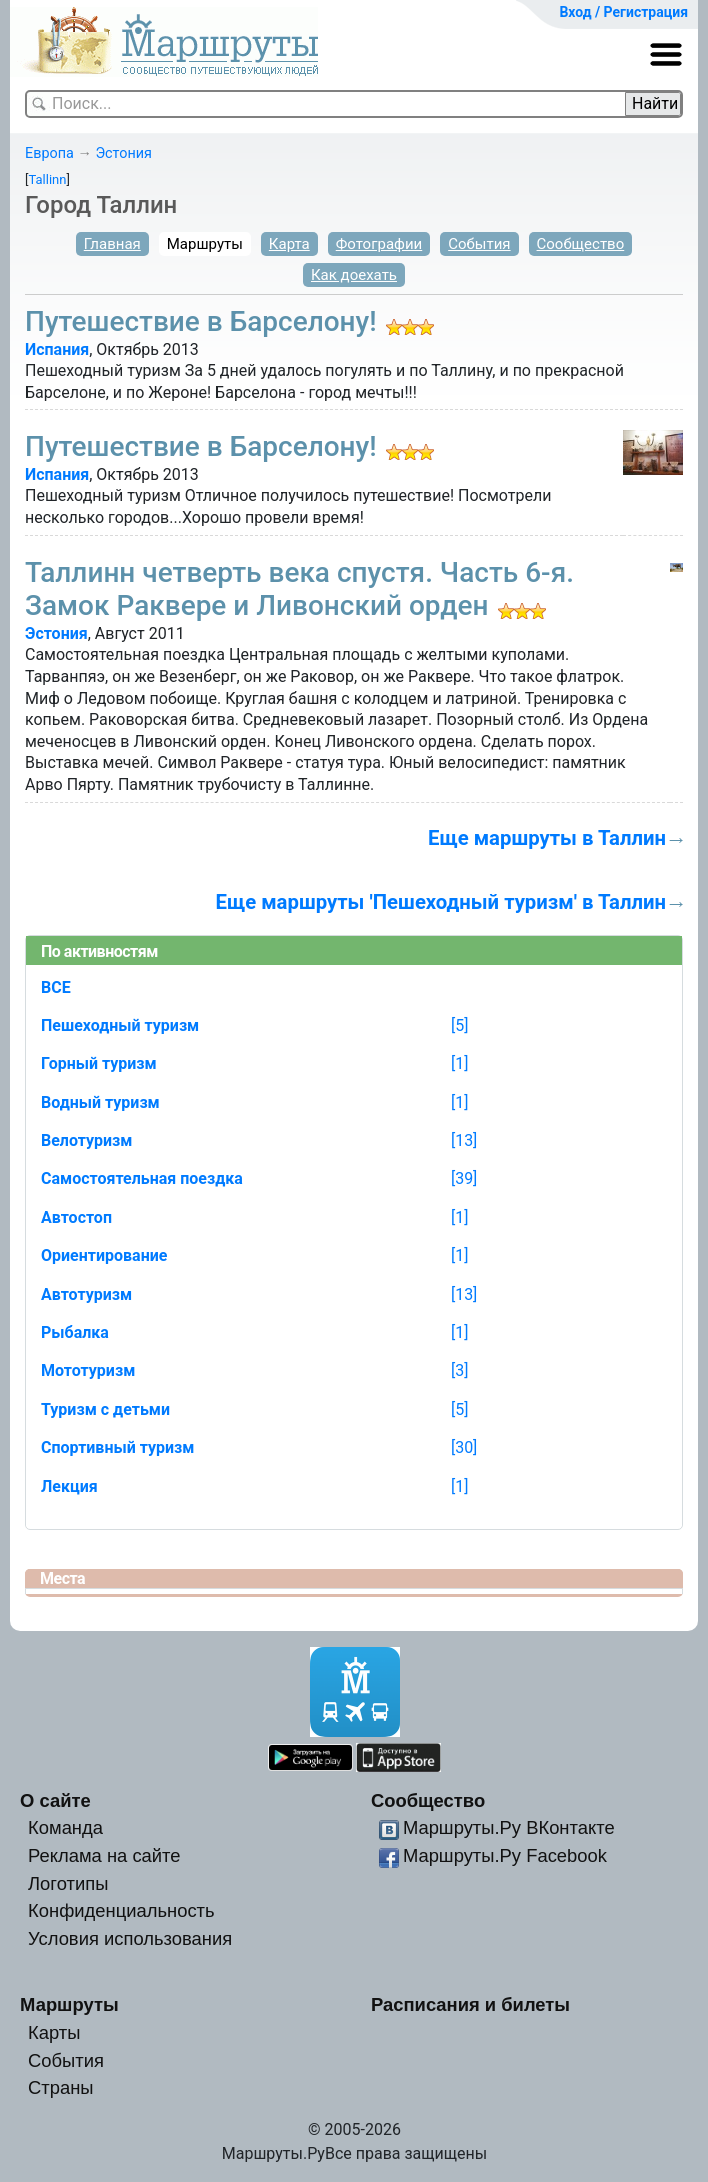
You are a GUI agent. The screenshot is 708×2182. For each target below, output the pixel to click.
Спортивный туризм (118, 1447)
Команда (65, 1827)
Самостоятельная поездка (142, 1178)
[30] (464, 1447)
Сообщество (581, 244)
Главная (112, 244)
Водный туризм (100, 1102)
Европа (49, 153)
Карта (289, 244)
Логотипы (68, 1883)
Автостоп (76, 1217)
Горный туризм (99, 1063)
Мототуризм (88, 1370)
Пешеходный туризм (120, 1025)
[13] (464, 1140)
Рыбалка (75, 1332)
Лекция (69, 1486)
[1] (459, 1063)
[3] (459, 1370)
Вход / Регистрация (623, 12)
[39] (464, 1178)
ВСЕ (56, 987)
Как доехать (354, 275)
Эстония (123, 153)
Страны (61, 2087)
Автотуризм (86, 1294)
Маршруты (205, 244)
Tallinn (47, 179)
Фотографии (379, 244)
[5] (459, 1025)
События (479, 244)
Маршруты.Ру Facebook (505, 1855)
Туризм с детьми (105, 1409)
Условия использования (130, 1938)
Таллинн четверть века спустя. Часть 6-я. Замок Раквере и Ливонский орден (299, 589)
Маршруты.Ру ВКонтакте (509, 1827)
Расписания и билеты (470, 2004)
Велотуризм (87, 1140)
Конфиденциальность (121, 1910)
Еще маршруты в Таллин (547, 838)
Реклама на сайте (104, 1855)
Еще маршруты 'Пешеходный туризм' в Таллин (441, 902)
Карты (54, 2032)
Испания (57, 349)
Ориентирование (104, 1255)
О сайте (55, 1800)
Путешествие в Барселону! (201, 321)
